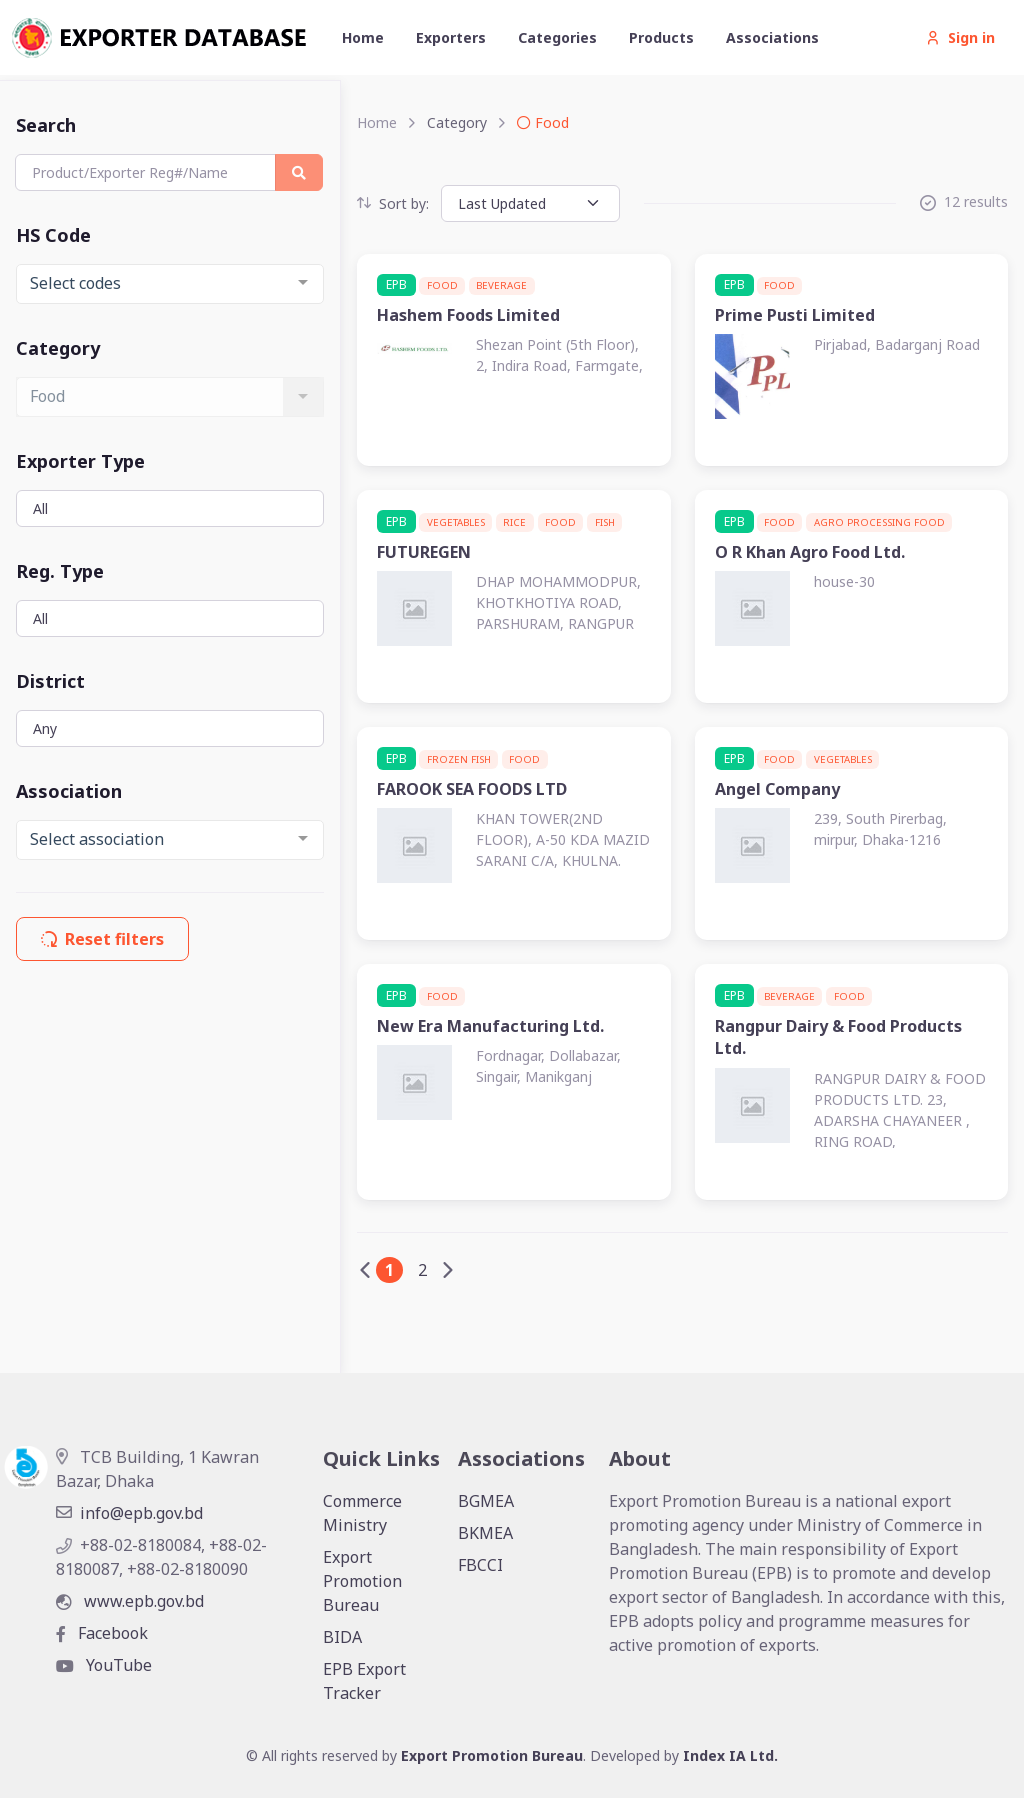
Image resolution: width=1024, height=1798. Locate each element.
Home (363, 37)
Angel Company (777, 789)
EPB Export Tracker (364, 1681)
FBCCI (480, 1565)
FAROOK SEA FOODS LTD (472, 789)
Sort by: (393, 203)
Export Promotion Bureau (362, 1581)
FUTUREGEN (424, 552)
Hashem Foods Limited (468, 315)
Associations (772, 37)
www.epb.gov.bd (130, 1601)
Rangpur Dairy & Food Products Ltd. (838, 1037)
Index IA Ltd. (730, 1755)
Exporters (451, 37)
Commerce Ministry (362, 1513)
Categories (557, 37)
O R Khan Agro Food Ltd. (810, 552)
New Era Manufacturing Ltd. (490, 1026)
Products (661, 37)
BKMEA (485, 1533)
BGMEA (486, 1501)
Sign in (960, 37)
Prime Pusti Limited (795, 315)
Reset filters (102, 939)
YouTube (104, 1665)
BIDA (342, 1637)
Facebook (102, 1633)
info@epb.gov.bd (129, 1513)
